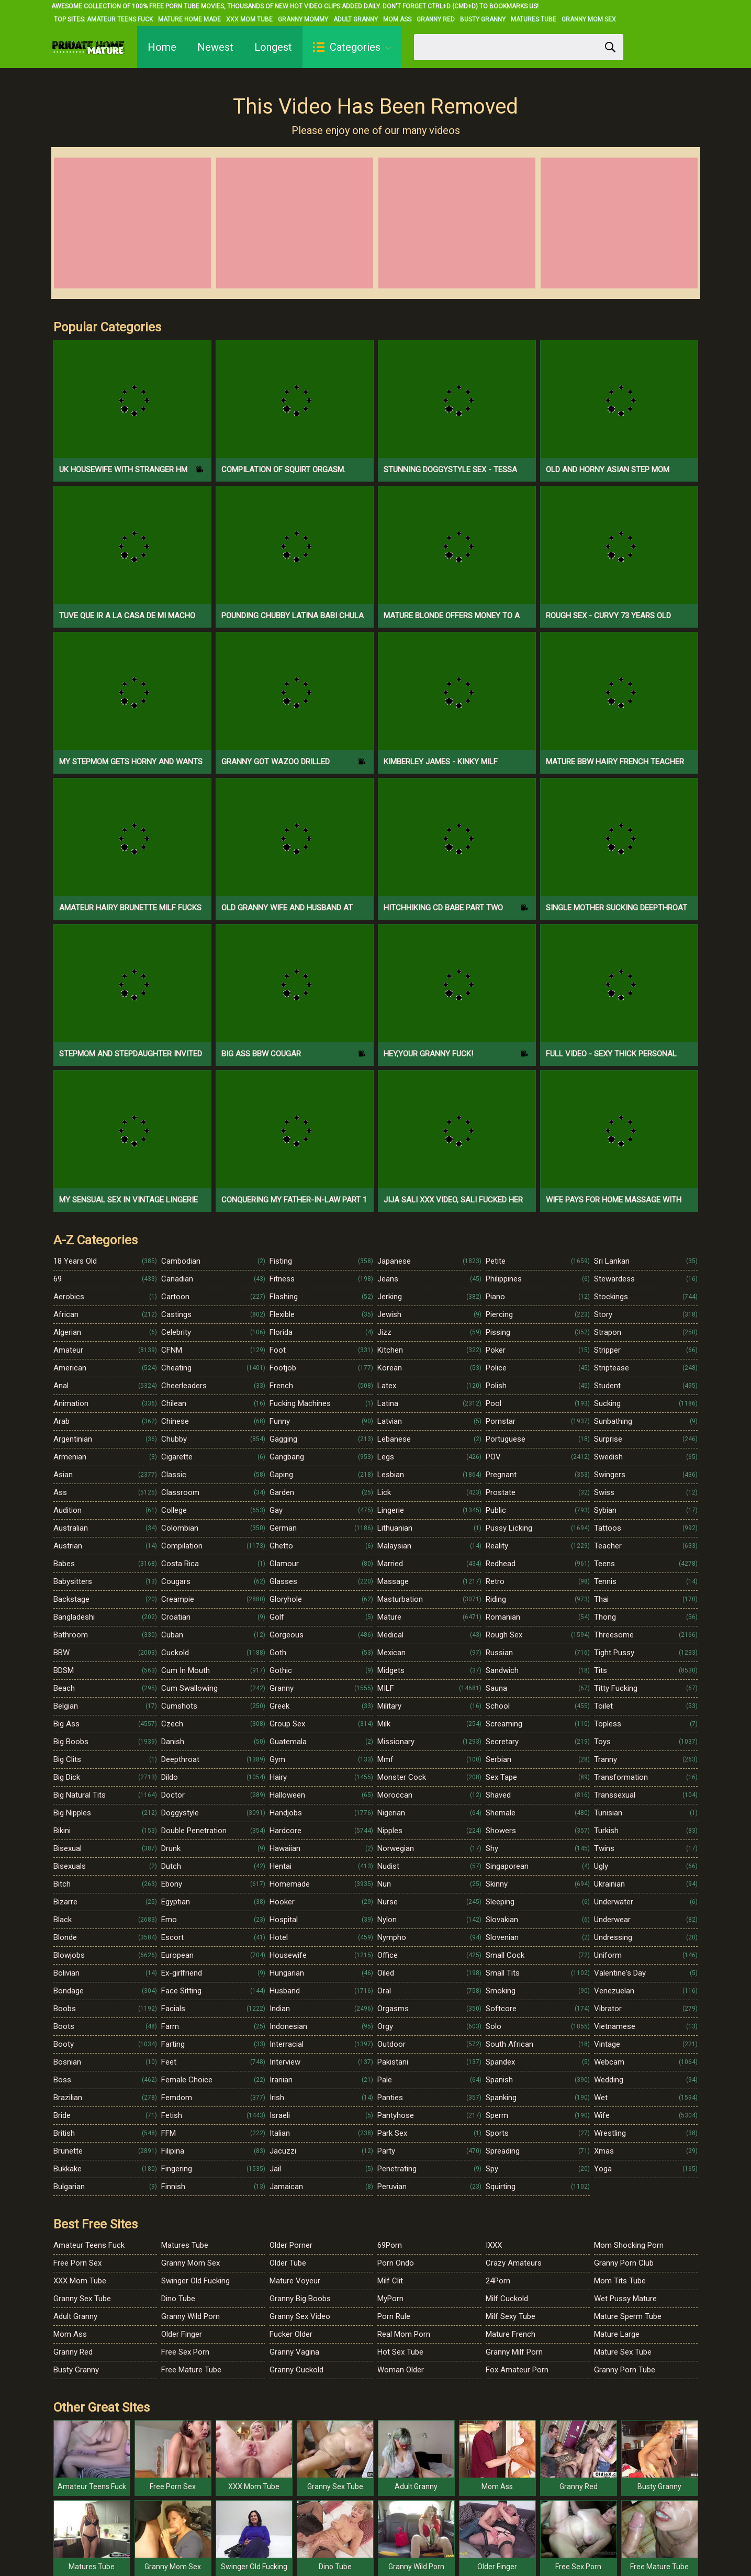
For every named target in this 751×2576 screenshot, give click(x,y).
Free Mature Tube (191, 2369)
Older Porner (291, 2245)
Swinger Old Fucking (195, 2280)
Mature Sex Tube (623, 2352)
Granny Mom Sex (589, 19)
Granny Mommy (303, 19)
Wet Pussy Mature (625, 2298)
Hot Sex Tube (400, 2352)
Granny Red (436, 19)
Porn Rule (393, 2316)
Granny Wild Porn (190, 2316)
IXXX (494, 2245)
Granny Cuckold (296, 2369)
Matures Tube (533, 19)
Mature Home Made (189, 19)
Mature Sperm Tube (628, 2316)
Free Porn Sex (77, 2263)
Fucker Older (291, 2334)
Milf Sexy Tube (510, 2316)
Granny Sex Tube (82, 2298)
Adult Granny (355, 19)
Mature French (510, 2334)
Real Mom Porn (403, 2334)
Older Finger (181, 2334)
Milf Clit (390, 2280)
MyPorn (390, 2298)
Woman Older (400, 2369)
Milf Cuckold (507, 2298)
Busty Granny (483, 19)
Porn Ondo (395, 2263)
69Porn (389, 2245)
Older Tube (288, 2263)
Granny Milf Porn (514, 2352)
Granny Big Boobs (300, 2298)
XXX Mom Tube (249, 19)
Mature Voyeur (295, 2280)
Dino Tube (178, 2298)
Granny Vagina (294, 2352)
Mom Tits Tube (620, 2280)
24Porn (498, 2280)
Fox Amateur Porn (517, 2369)
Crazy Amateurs (514, 2263)
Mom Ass (397, 19)
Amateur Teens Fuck (120, 19)
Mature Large (617, 2334)
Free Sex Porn (185, 2352)
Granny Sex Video (300, 2316)
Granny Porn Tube (624, 2369)
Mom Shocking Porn (629, 2245)
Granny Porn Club (624, 2263)
